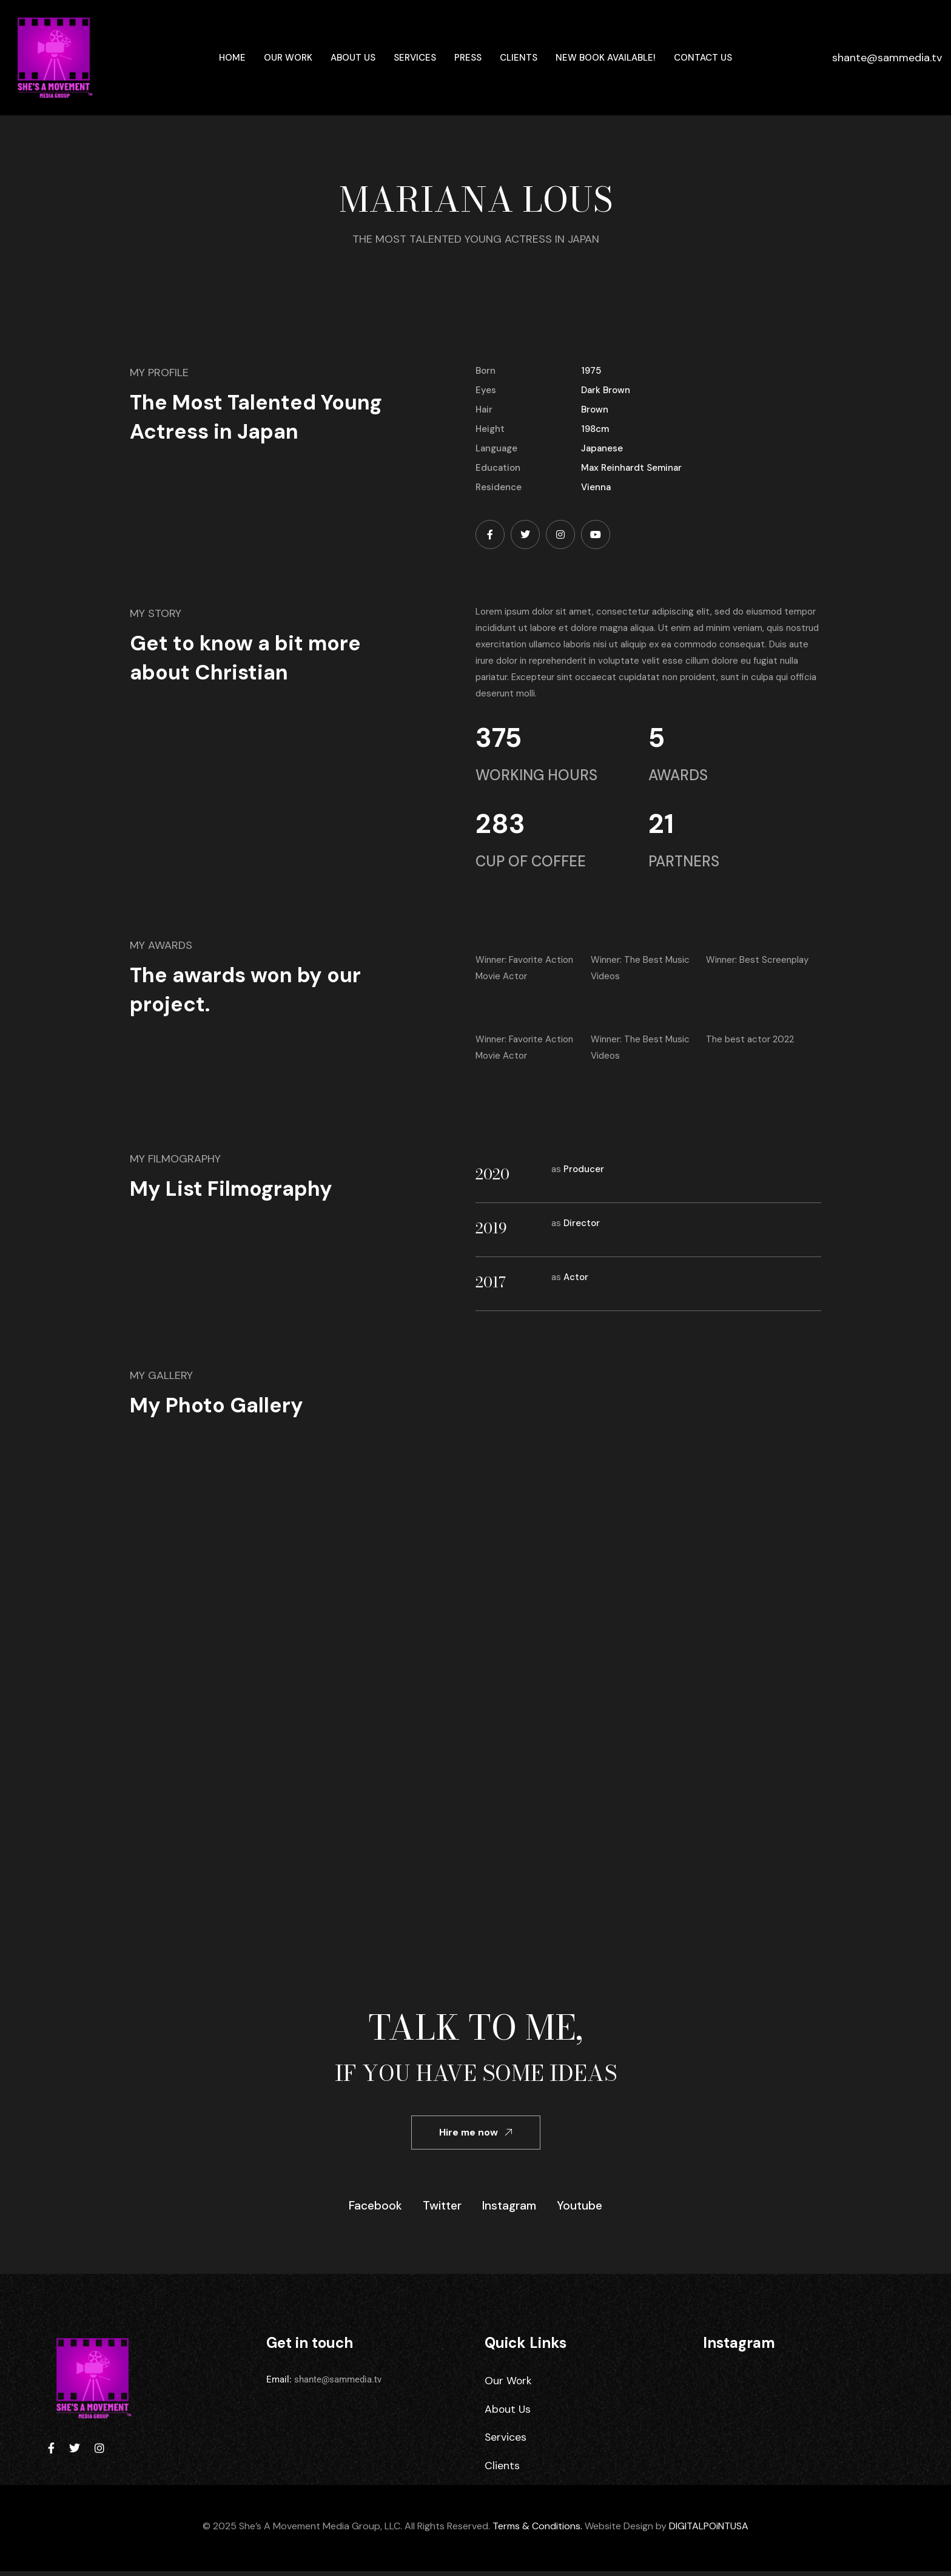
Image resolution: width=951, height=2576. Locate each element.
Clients (518, 58)
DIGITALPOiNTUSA (708, 2530)
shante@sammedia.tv (887, 57)
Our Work (288, 58)
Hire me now (476, 2132)
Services (415, 58)
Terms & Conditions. (537, 2530)
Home (232, 58)
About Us (353, 58)
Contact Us (703, 58)
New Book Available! (606, 58)
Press (468, 58)
